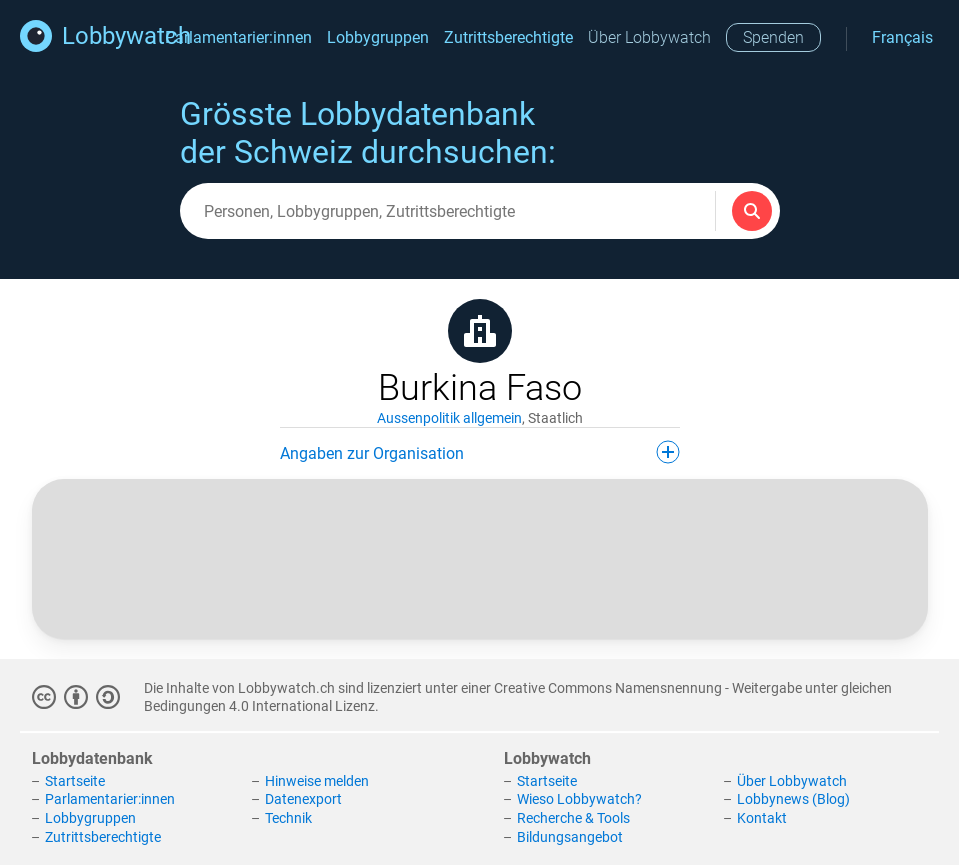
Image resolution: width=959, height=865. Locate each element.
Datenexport (303, 799)
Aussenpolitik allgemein (449, 418)
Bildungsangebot (570, 837)
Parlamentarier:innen (238, 37)
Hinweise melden (317, 781)
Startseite (75, 781)
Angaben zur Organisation (480, 452)
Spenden (773, 37)
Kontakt (762, 818)
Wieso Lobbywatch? (579, 799)
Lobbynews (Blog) (793, 799)
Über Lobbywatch (649, 37)
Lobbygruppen (378, 37)
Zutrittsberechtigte (508, 37)
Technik (288, 818)
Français (902, 37)
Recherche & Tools (573, 818)
